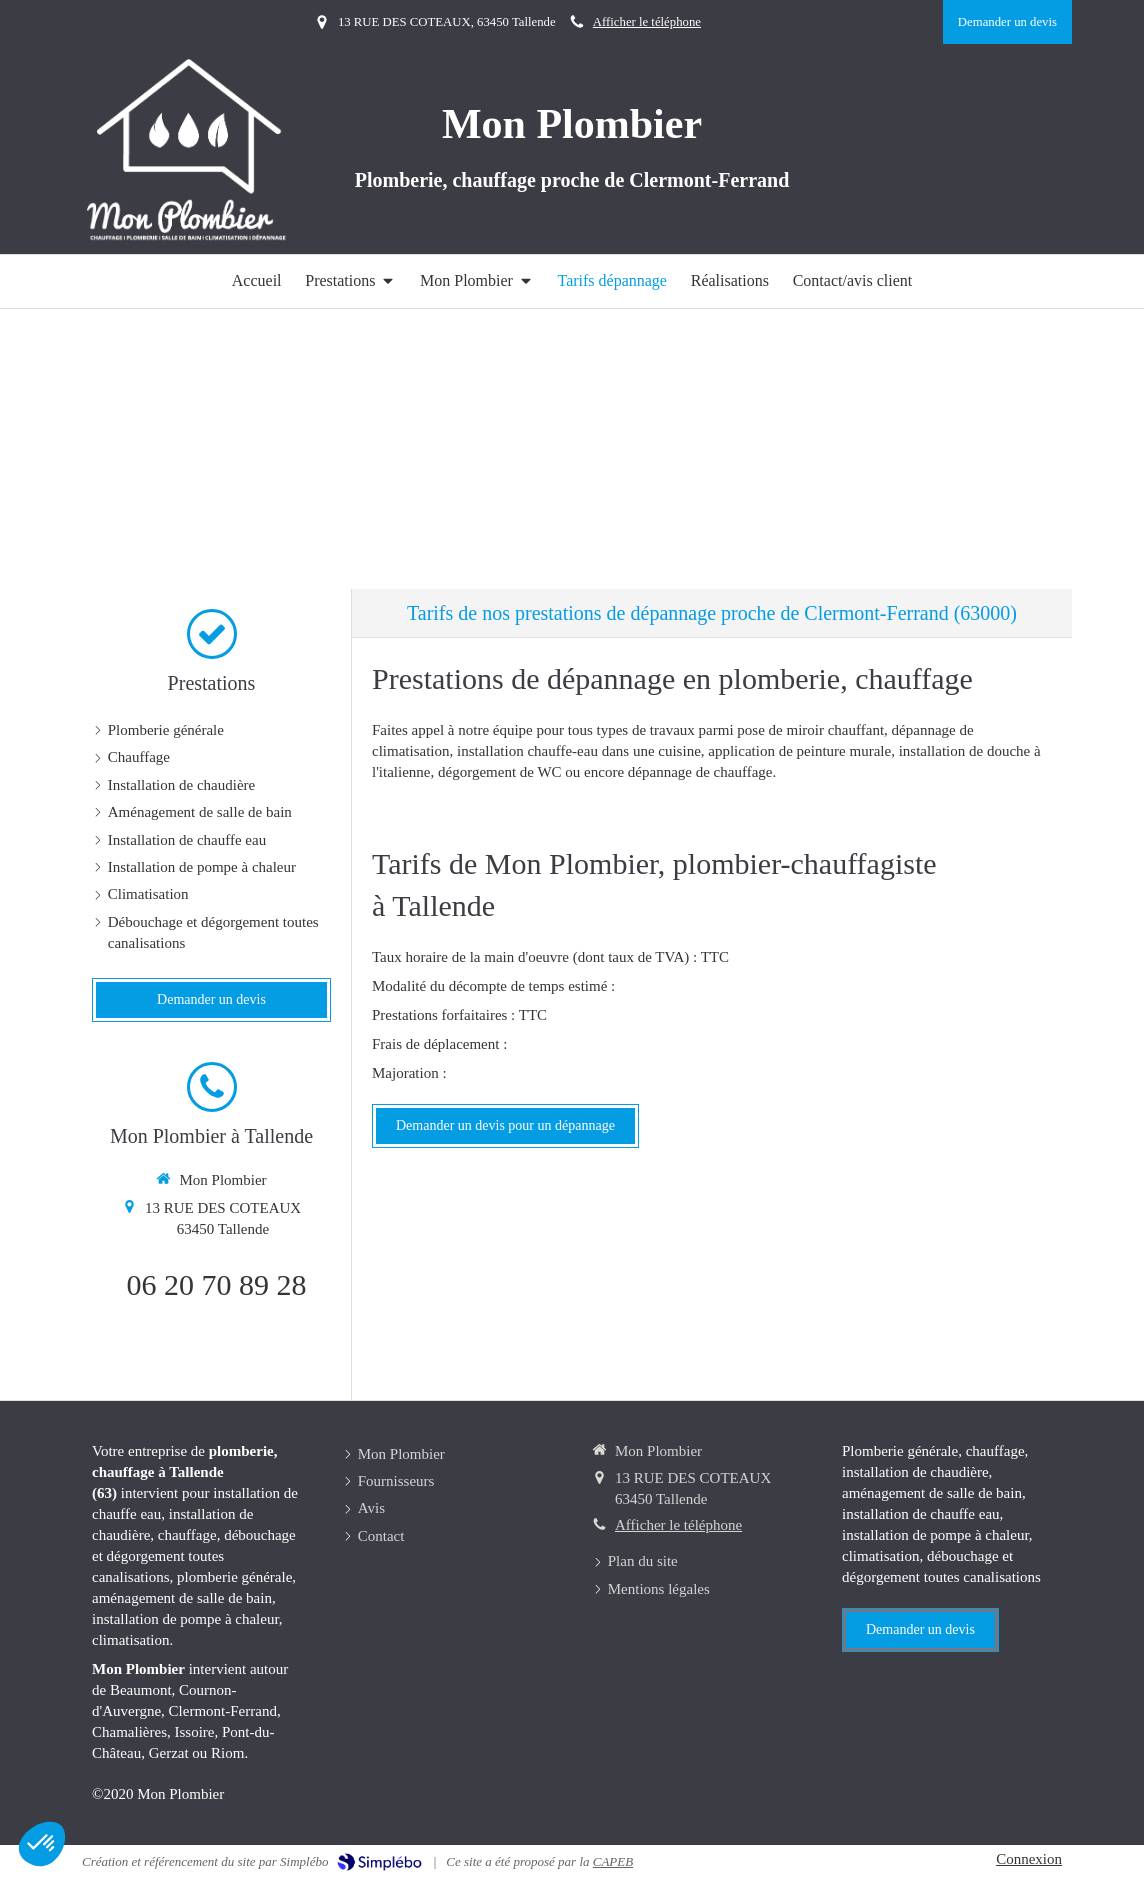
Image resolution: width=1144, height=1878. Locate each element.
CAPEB (613, 1861)
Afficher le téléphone (647, 22)
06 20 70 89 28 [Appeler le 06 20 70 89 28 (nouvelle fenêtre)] (217, 1284)
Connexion (1029, 1859)
